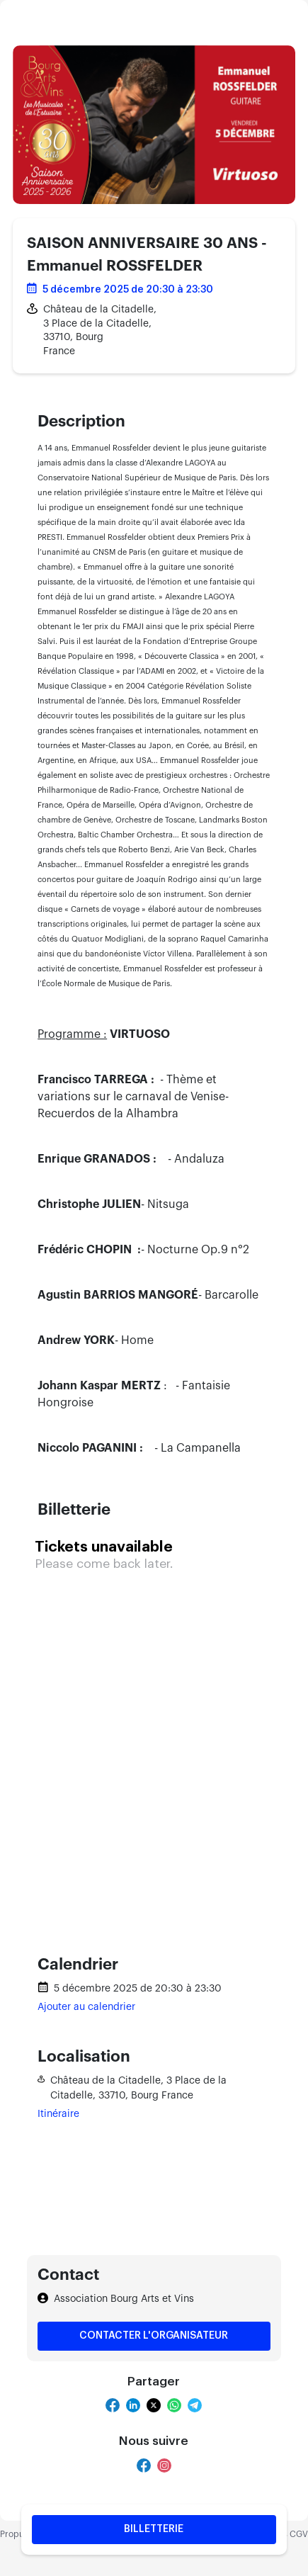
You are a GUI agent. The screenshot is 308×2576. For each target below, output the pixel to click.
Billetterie (153, 2529)
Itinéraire (58, 2114)
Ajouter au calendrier (86, 2007)
